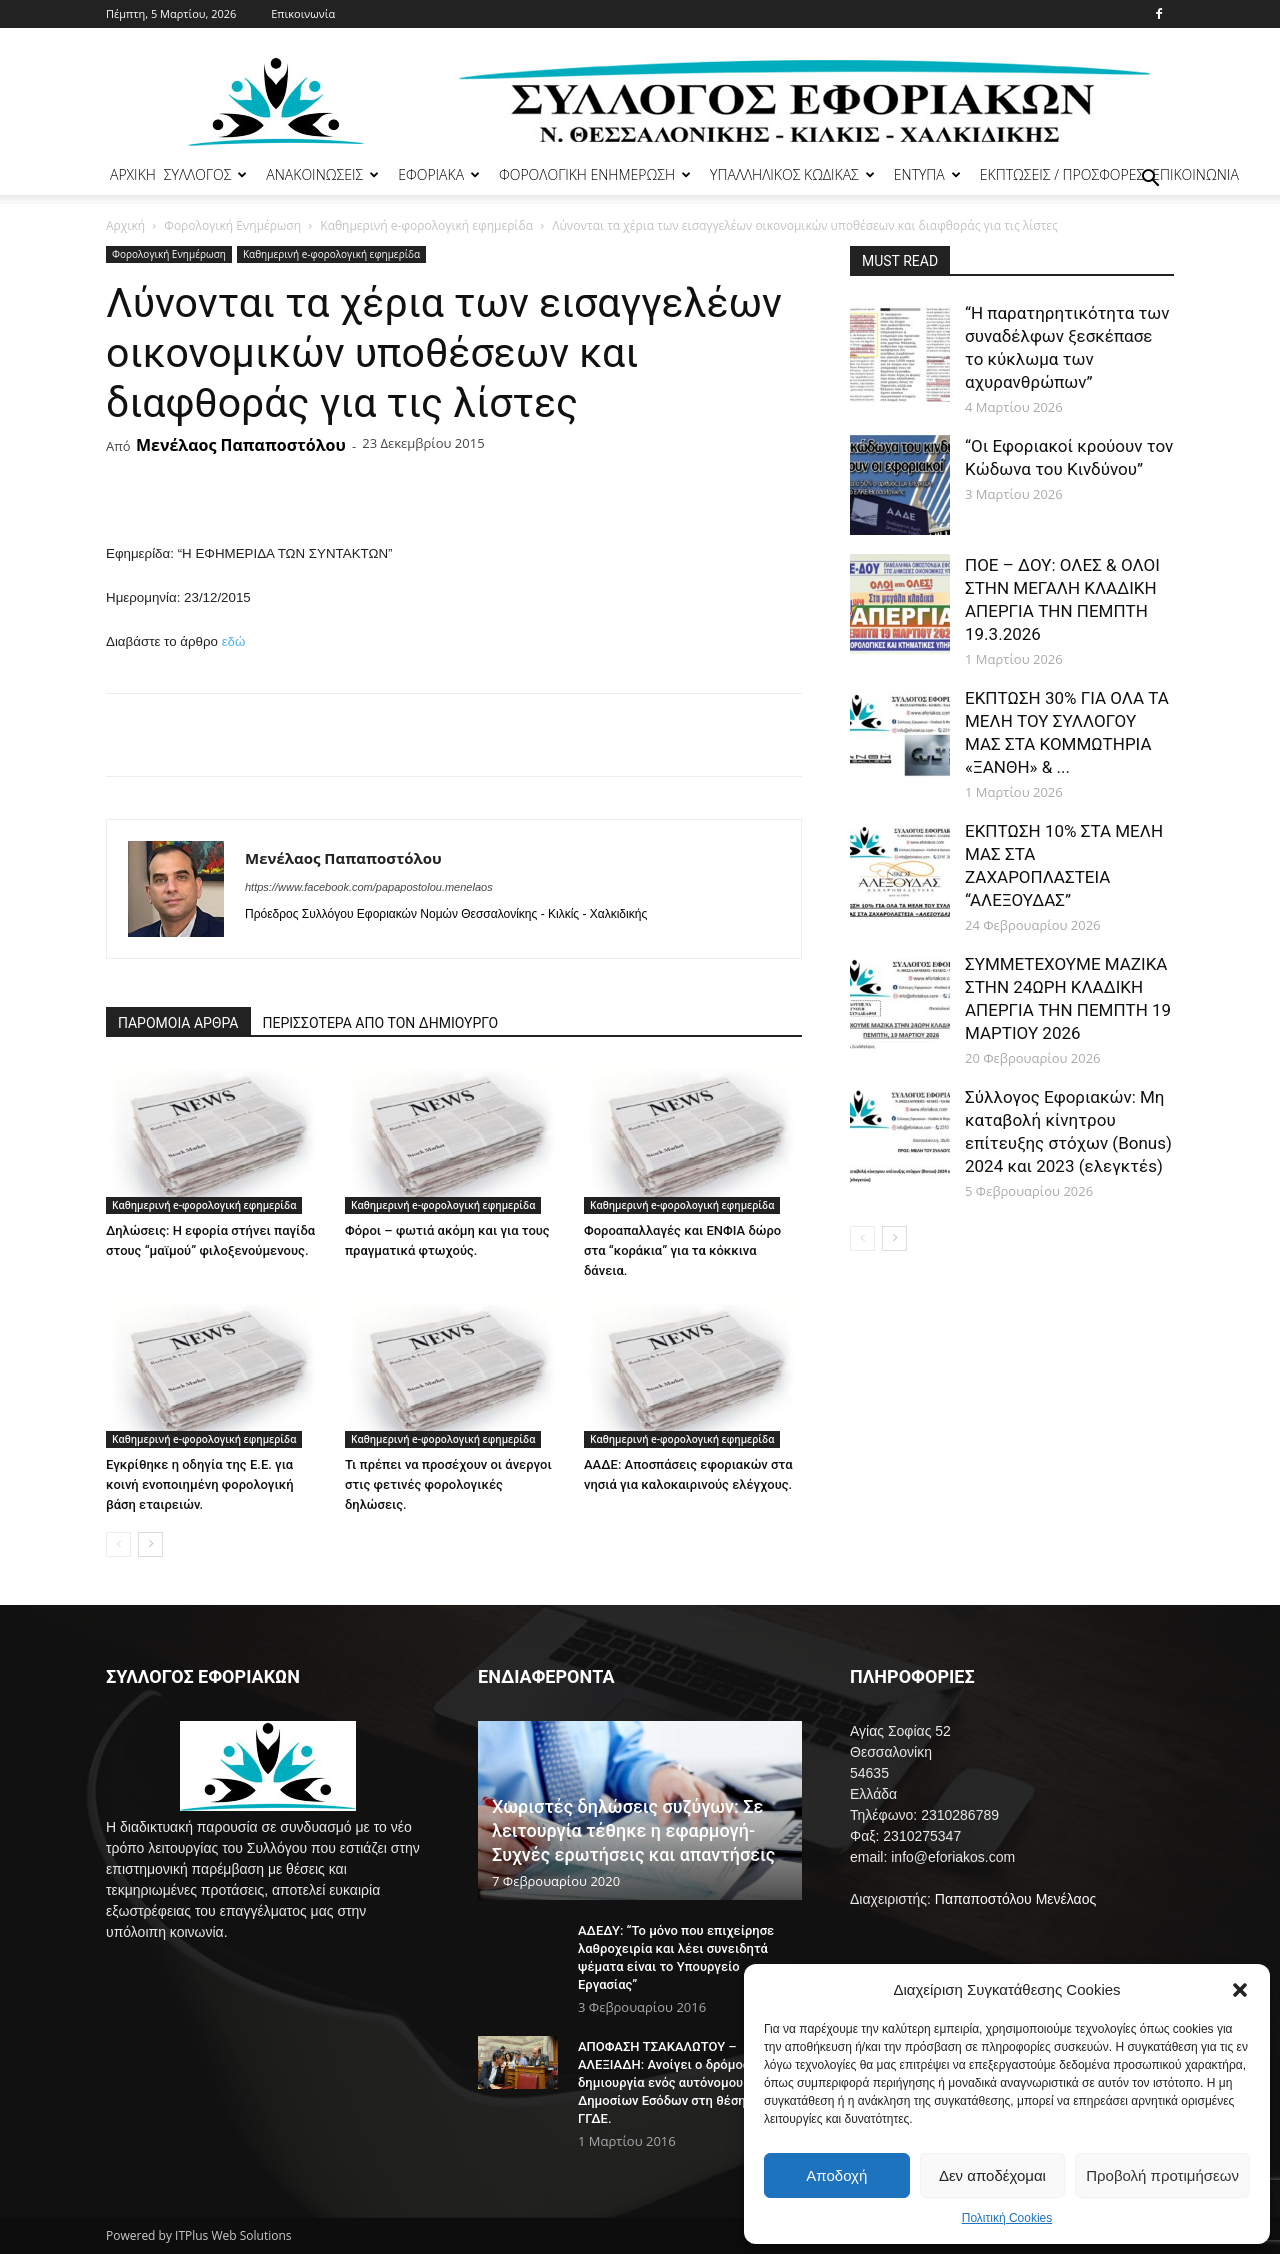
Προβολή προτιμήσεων (1162, 2175)
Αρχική (125, 225)
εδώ (234, 641)
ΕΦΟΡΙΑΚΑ (439, 174)
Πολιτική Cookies (1007, 2218)
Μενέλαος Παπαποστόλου (241, 445)
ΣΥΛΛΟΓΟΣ (206, 174)
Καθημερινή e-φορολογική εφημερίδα (426, 225)
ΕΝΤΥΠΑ (927, 174)
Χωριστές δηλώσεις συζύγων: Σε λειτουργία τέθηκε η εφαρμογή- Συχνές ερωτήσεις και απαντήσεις (633, 1830)
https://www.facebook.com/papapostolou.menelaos (369, 887)
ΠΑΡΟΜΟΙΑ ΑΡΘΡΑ (178, 1023)
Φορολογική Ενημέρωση (232, 225)
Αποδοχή (836, 2175)
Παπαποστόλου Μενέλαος (1015, 1899)
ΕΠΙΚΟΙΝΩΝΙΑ (1195, 174)
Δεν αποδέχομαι (992, 2175)
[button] (1240, 1990)
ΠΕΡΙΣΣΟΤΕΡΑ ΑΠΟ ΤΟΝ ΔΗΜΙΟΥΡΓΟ (381, 1023)
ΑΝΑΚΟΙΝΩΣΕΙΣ (322, 174)
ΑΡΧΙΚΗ (133, 174)
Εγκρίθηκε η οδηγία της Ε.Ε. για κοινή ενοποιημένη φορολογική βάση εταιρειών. (200, 1484)
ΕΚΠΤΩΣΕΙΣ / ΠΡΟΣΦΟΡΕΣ (1062, 174)
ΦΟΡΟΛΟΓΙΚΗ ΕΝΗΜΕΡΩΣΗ (595, 174)
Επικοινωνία (303, 13)
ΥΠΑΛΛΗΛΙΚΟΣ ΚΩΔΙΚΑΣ (792, 174)
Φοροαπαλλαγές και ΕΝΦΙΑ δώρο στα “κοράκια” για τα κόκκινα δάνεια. (682, 1250)
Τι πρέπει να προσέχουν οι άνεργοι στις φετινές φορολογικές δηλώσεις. (448, 1484)
